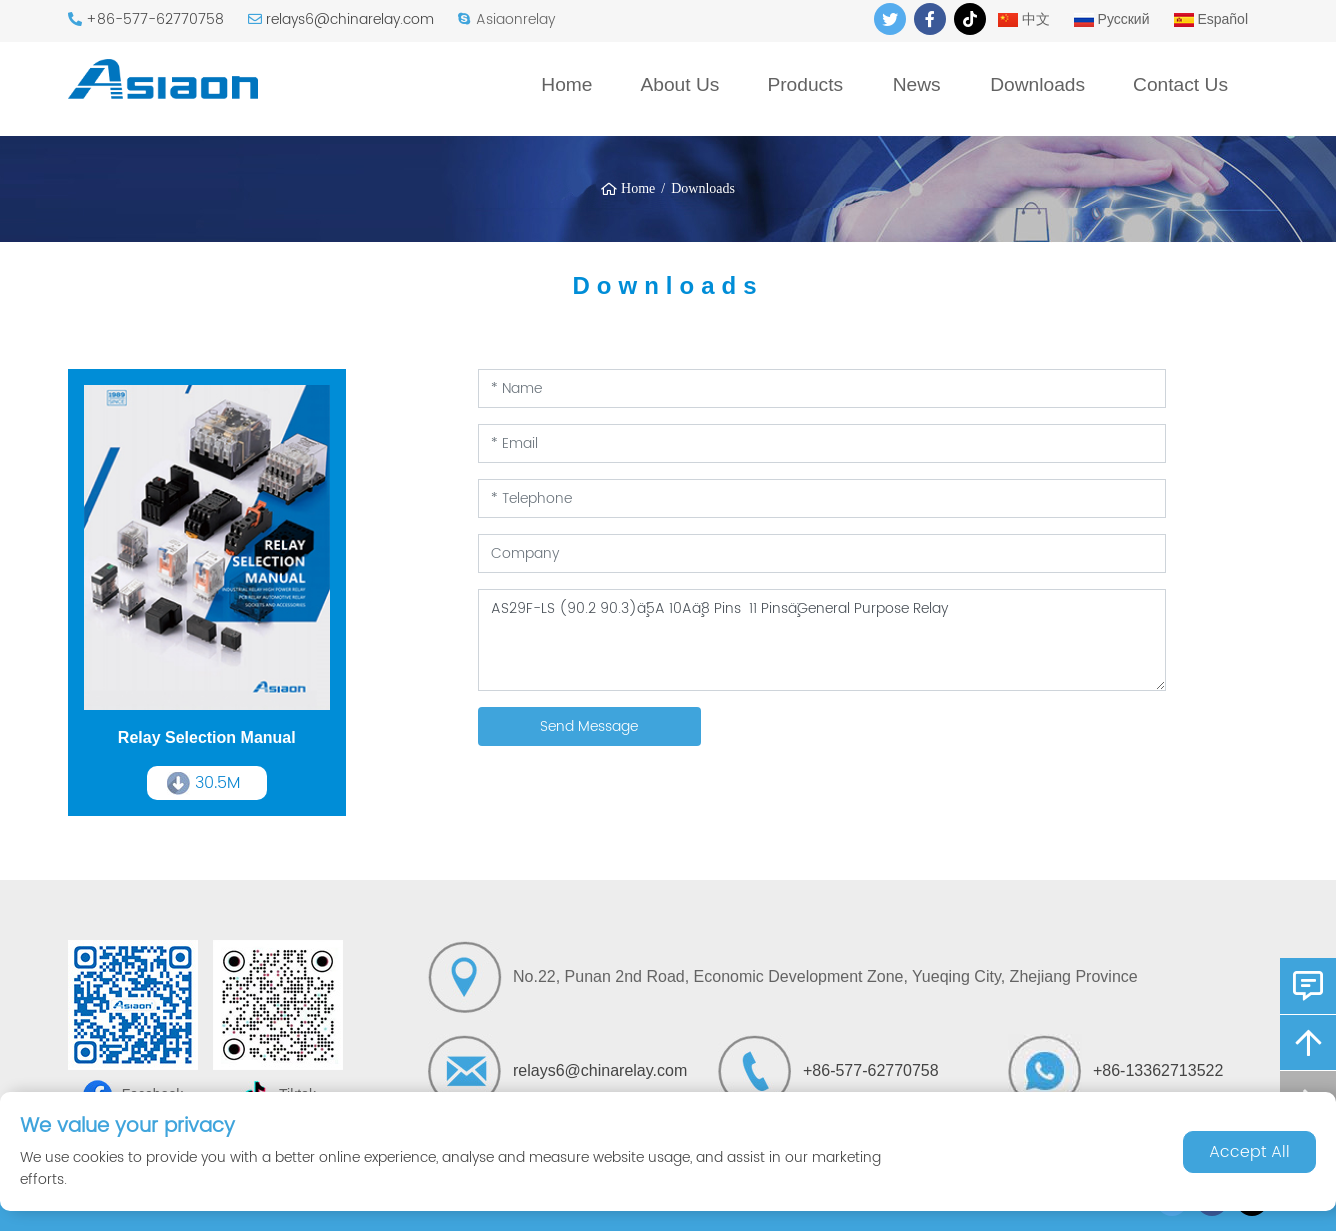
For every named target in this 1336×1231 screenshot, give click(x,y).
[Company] (822, 553)
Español (1211, 19)
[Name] (822, 388)
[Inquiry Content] (822, 640)
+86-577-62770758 (155, 19)
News (917, 84)
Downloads (1037, 84)
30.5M (217, 783)
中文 (1024, 19)
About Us (679, 84)
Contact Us (1180, 84)
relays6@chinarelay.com (350, 19)
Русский (1112, 19)
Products (805, 84)
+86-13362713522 (1158, 1070)
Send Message (589, 726)
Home (566, 84)
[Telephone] (822, 498)
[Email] (822, 443)
